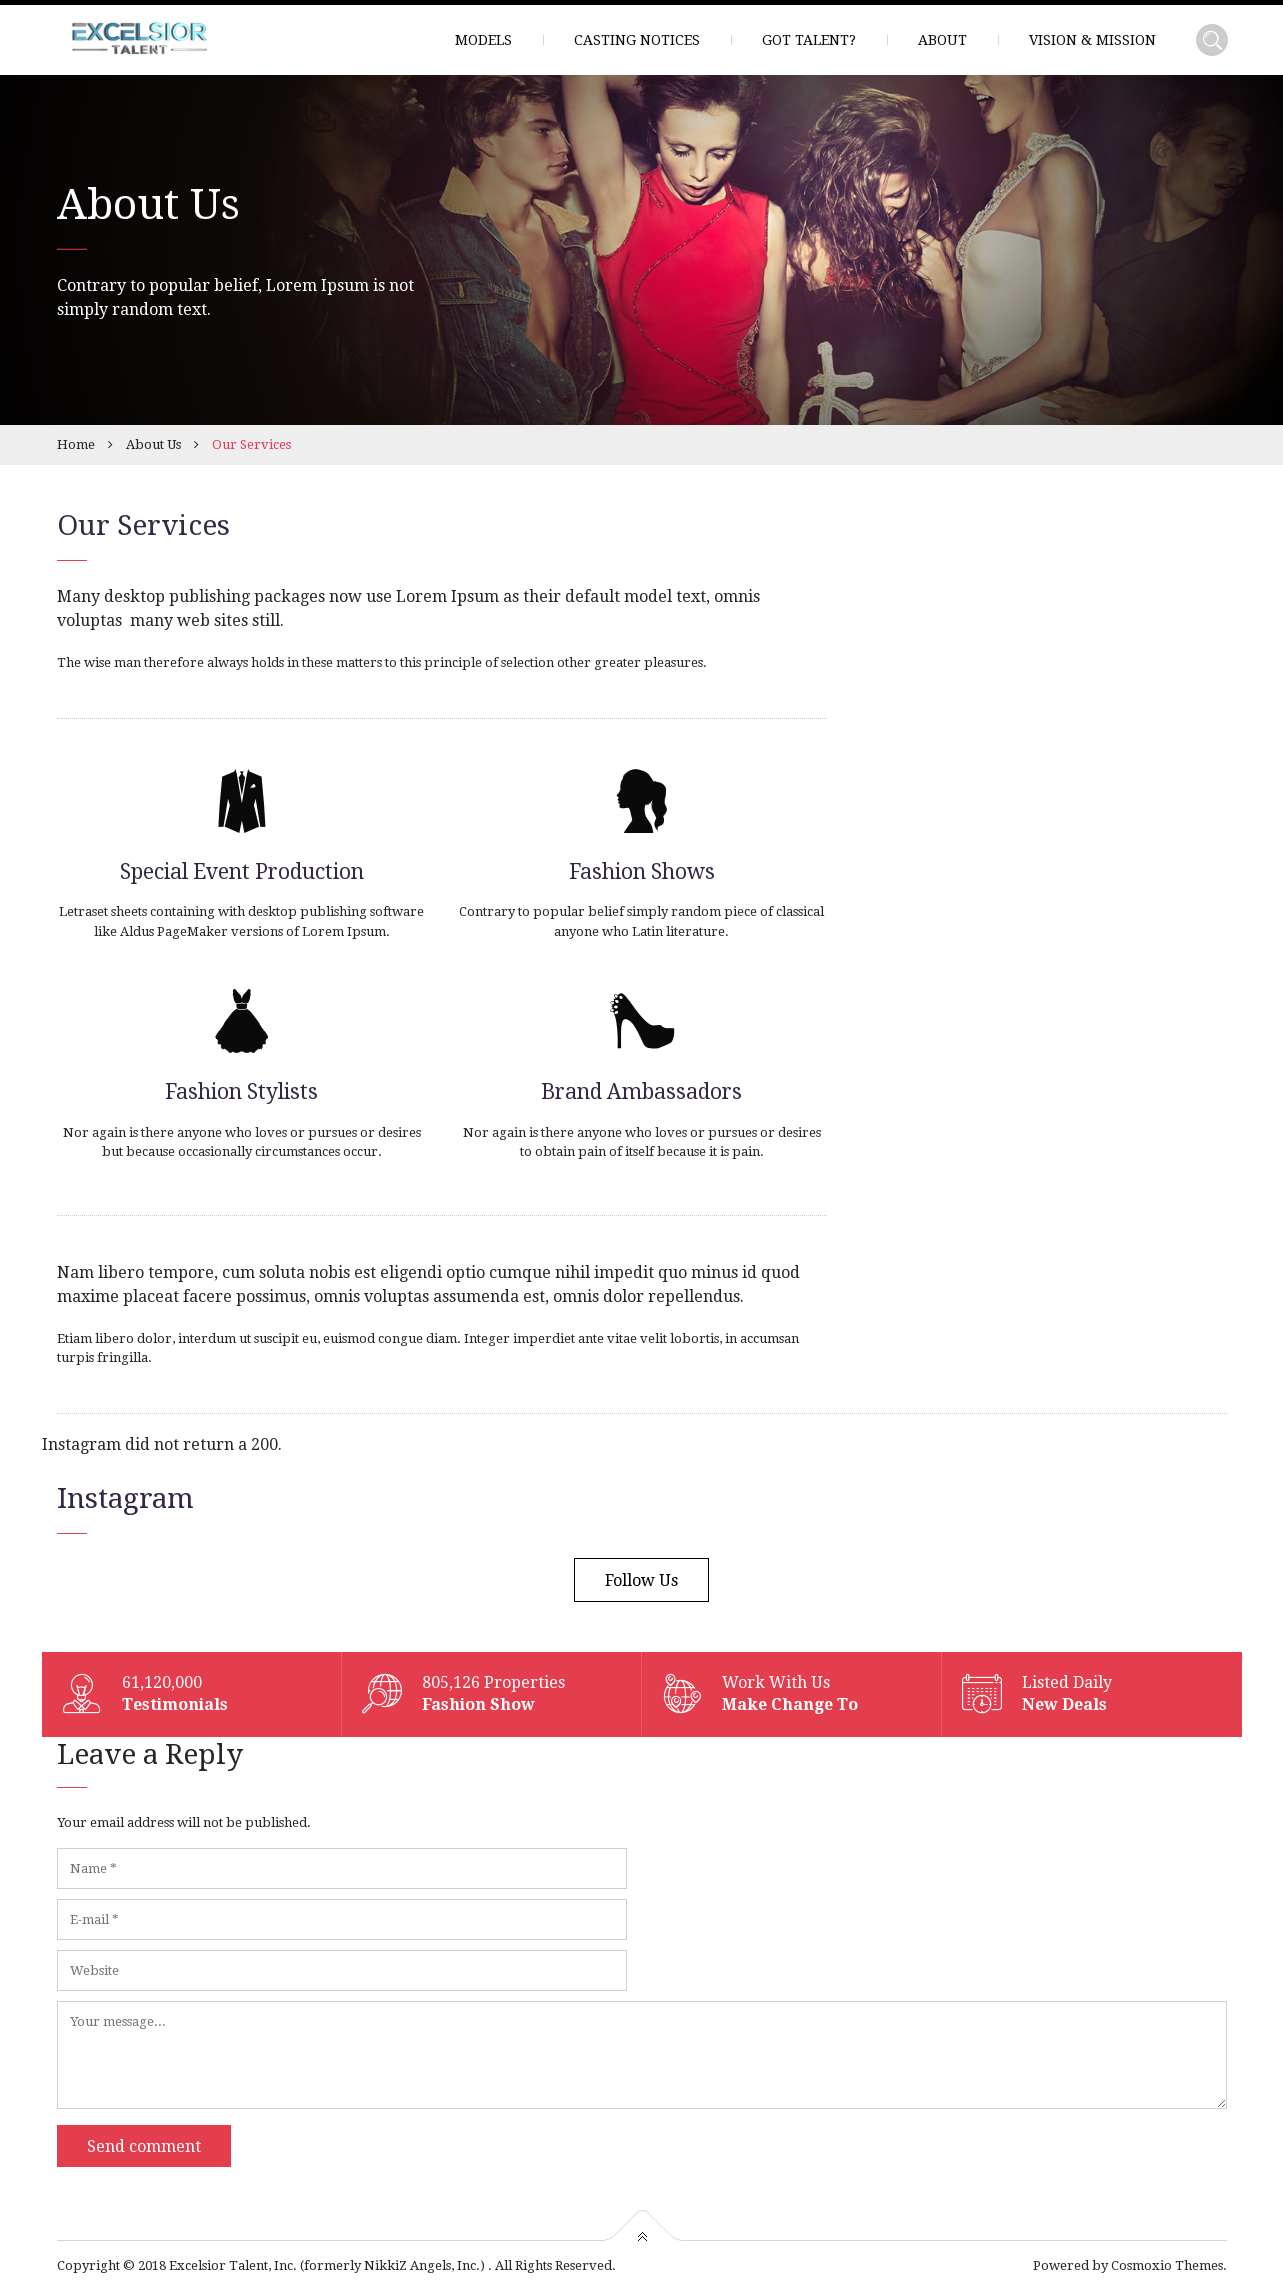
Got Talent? (809, 40)
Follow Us (641, 1580)
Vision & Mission (1092, 40)
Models (483, 40)
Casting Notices (637, 40)
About (942, 40)
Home (76, 444)
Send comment (144, 2146)
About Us (153, 444)
